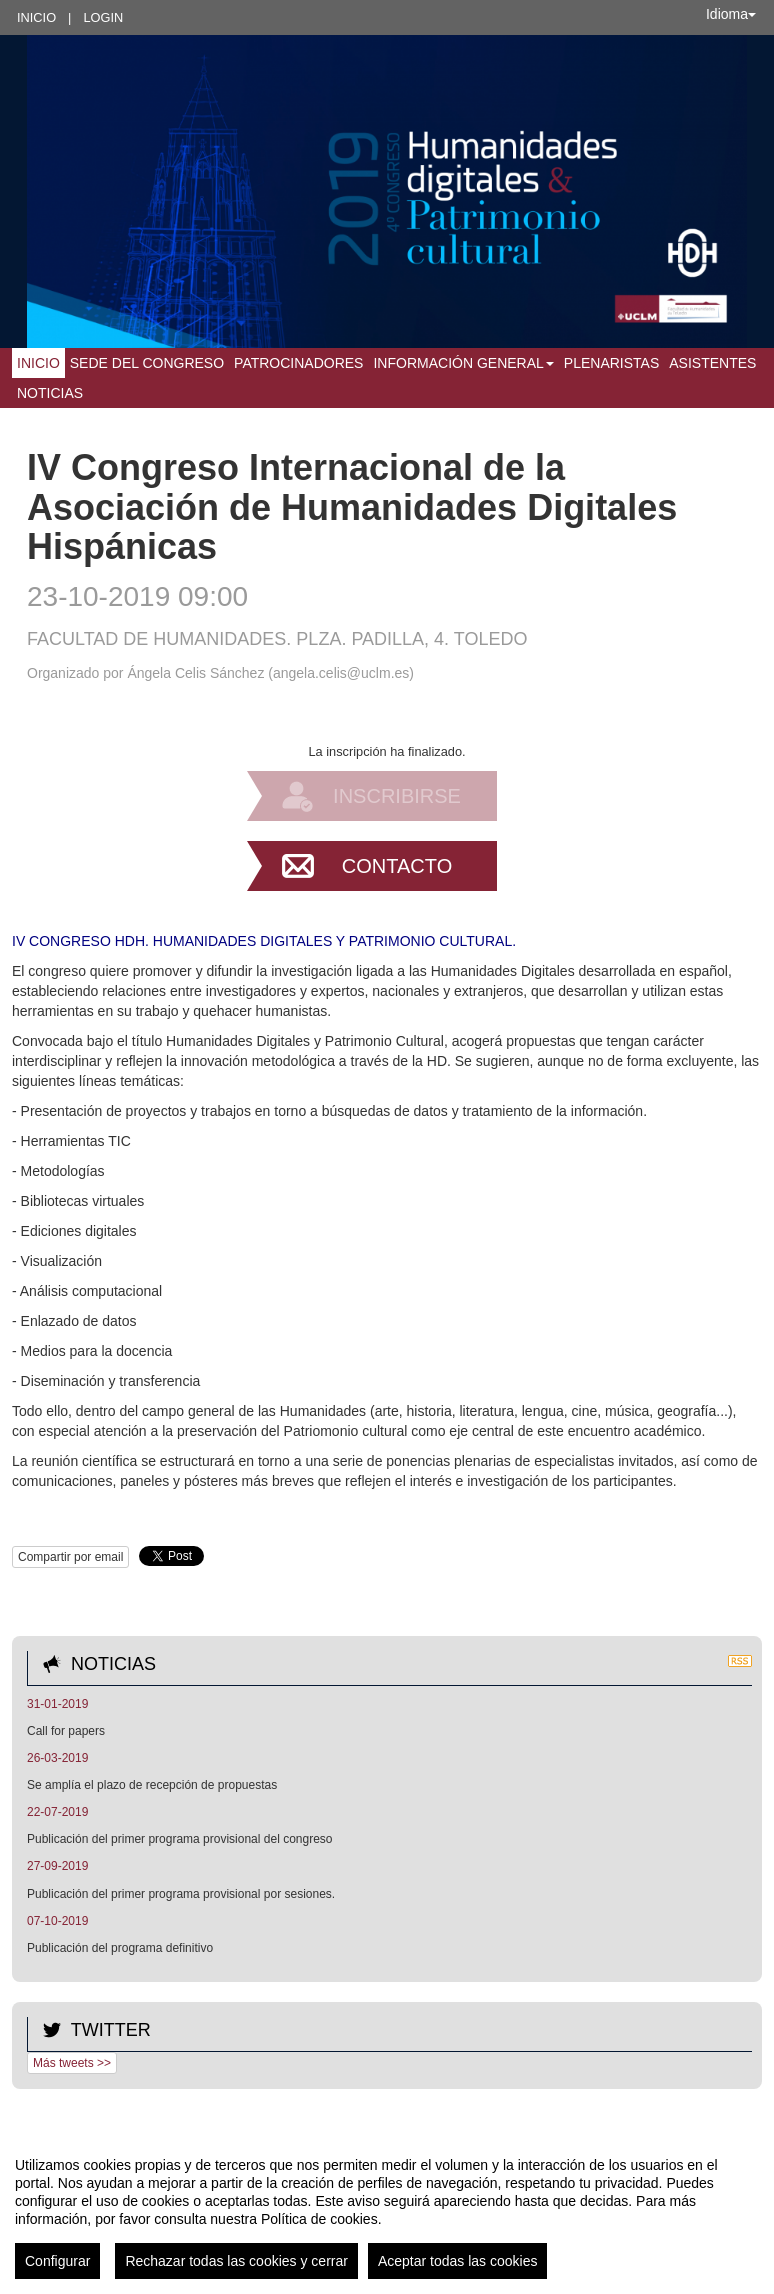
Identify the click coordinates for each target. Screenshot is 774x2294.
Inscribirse (397, 796)
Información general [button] (463, 363)
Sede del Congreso (147, 363)
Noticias (50, 393)
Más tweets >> (72, 2063)
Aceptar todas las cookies (458, 2261)
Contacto (397, 866)
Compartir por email (70, 1557)
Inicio (36, 17)
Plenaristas (611, 363)
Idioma (731, 14)
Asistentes (712, 363)
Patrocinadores (298, 363)
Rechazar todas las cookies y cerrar (236, 2261)
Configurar (57, 2261)
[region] (387, 2210)
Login (103, 17)
